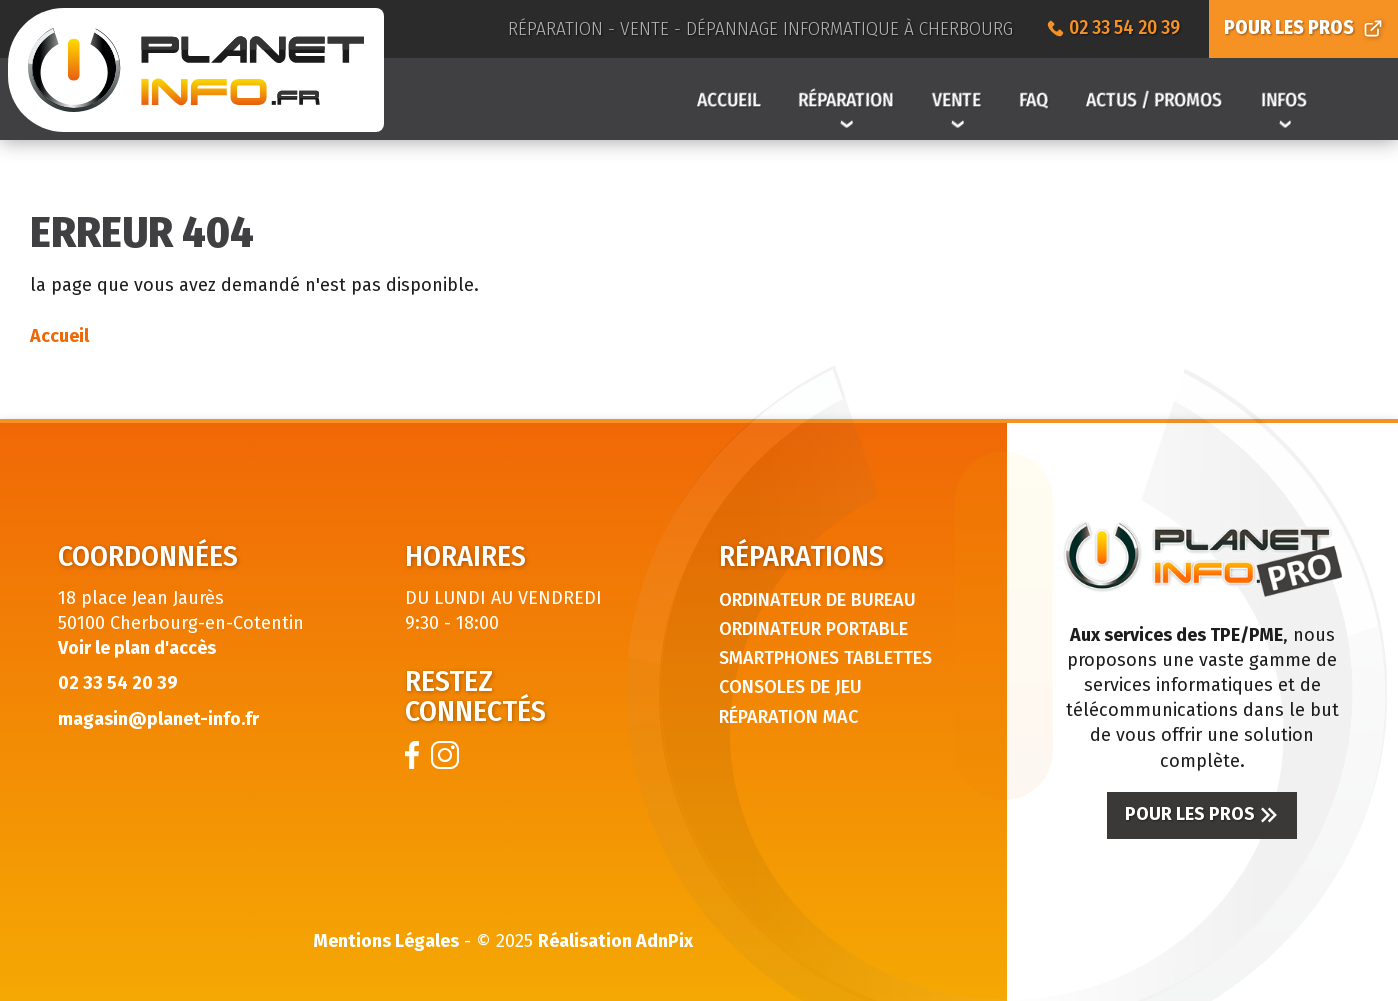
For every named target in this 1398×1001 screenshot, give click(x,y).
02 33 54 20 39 (118, 683)
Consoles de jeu (790, 687)
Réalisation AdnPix (615, 941)
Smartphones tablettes (825, 658)
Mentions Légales (386, 941)
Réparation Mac (788, 717)
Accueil (59, 336)
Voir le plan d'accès (137, 648)
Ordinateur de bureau (817, 600)
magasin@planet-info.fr (158, 719)
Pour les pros (1202, 814)
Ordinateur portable (813, 629)
